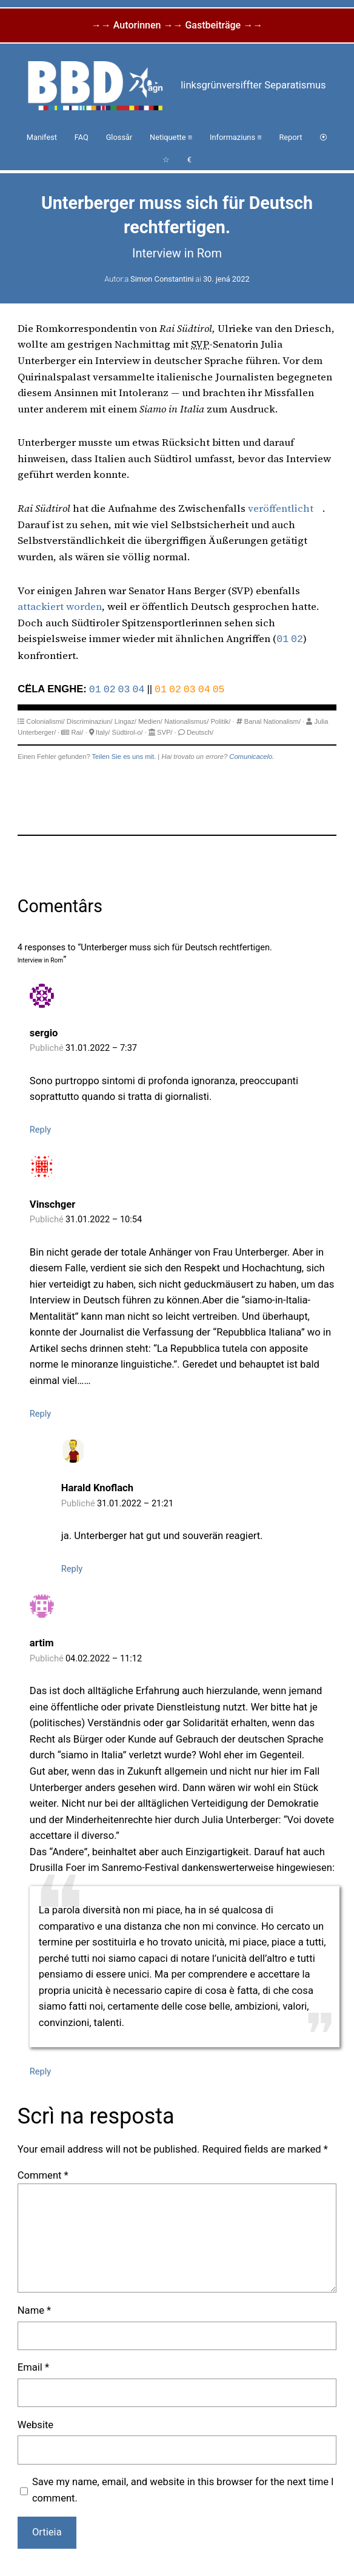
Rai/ (77, 732)
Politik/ (220, 721)
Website (35, 2425)
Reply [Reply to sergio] (40, 1129)
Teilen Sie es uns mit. (124, 756)
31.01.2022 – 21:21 (135, 1503)
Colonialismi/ (45, 721)
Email (33, 2367)
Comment (43, 2175)
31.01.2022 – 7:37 (101, 1047)
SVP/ (165, 732)
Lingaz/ (125, 721)
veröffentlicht (280, 508)
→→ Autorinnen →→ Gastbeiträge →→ (177, 25)
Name (34, 2310)
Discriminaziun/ (90, 721)
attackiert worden (60, 607)
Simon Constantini (161, 278)
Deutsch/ (200, 732)
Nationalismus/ (186, 721)
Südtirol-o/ (127, 732)
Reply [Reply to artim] (40, 2071)
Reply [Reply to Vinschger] (40, 1413)
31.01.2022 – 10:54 (103, 1219)
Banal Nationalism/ (272, 721)
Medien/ (150, 721)
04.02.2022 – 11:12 (103, 1658)
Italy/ (103, 732)
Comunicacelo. (251, 756)
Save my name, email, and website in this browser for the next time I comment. (183, 2490)
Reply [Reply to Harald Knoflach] (71, 1568)
